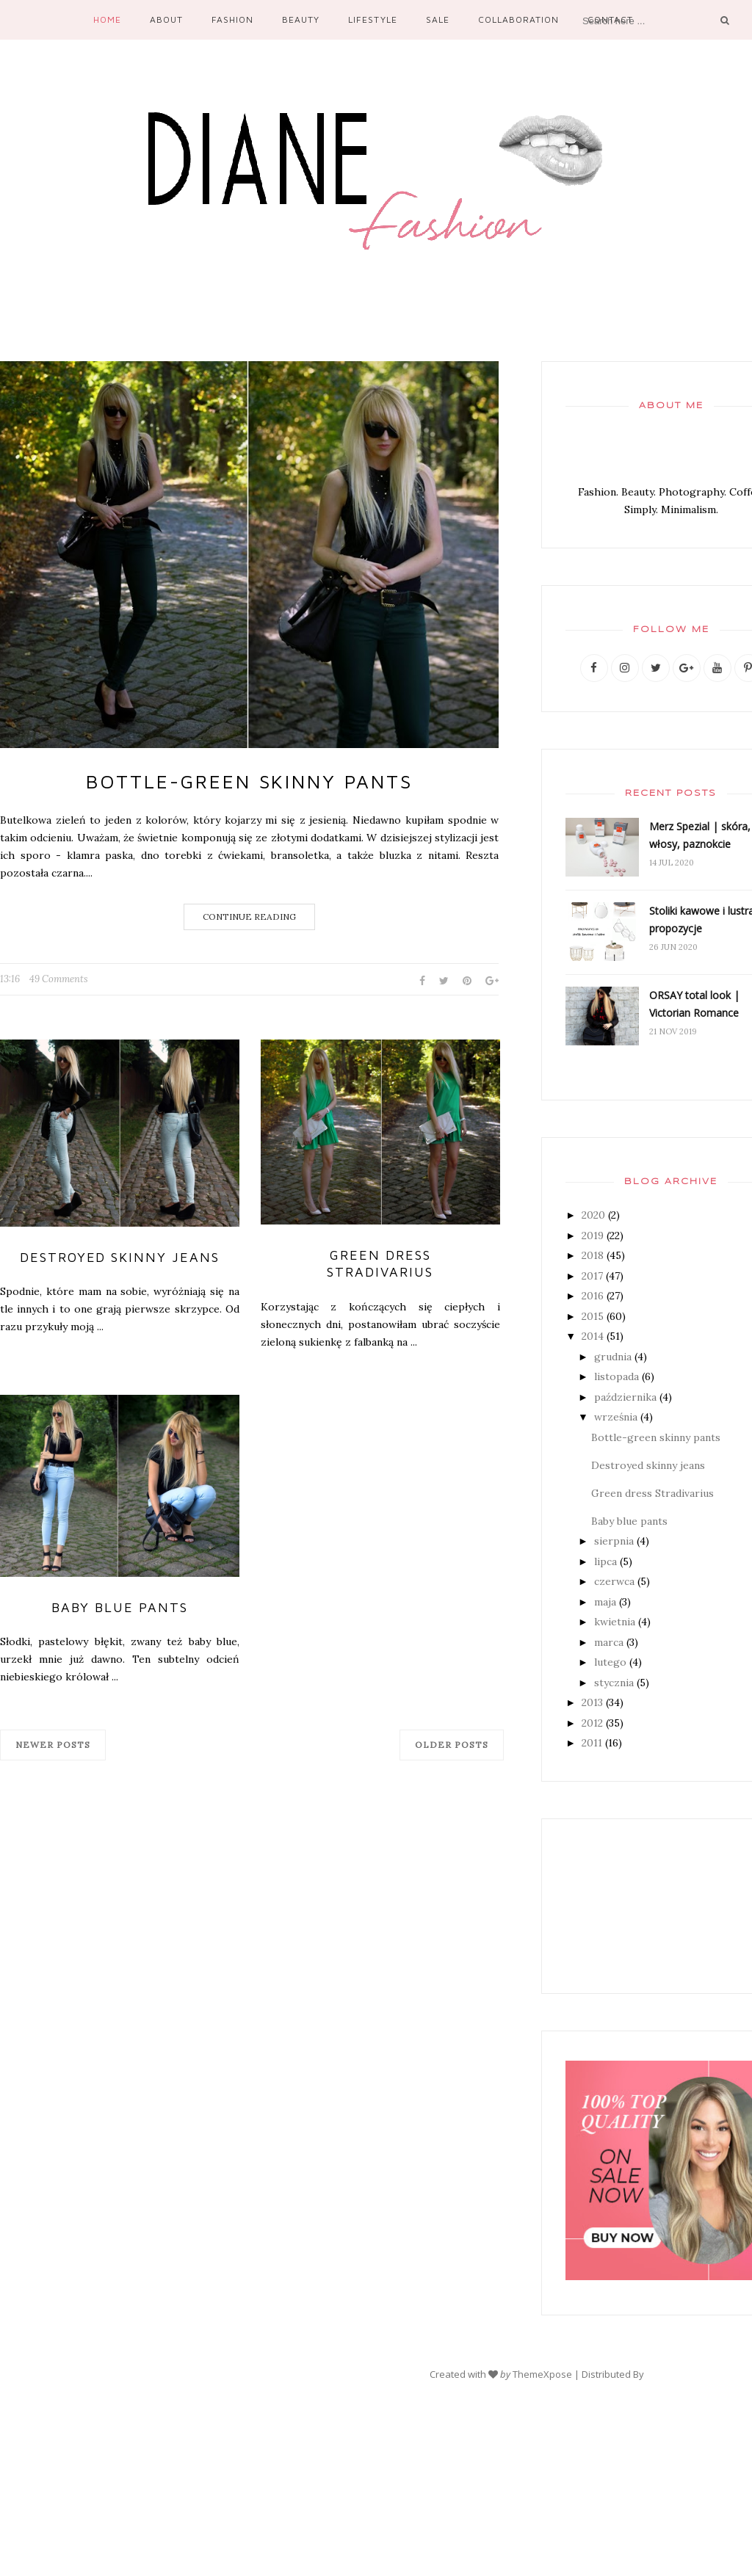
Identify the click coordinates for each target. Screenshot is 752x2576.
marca (608, 1642)
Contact (610, 19)
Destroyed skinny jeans (120, 1257)
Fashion (232, 19)
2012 (592, 1723)
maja (605, 1601)
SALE (437, 19)
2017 (592, 1275)
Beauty (300, 19)
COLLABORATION (518, 19)
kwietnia (614, 1621)
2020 (593, 1215)
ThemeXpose (542, 2374)
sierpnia (614, 1541)
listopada (616, 1376)
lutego (610, 1662)
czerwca (614, 1581)
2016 (593, 1295)
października (625, 1397)
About (166, 19)
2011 (592, 1742)
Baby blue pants (119, 1607)
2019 (593, 1235)
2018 (593, 1255)
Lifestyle (372, 19)
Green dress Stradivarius (380, 1263)
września (615, 1416)
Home (107, 19)
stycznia (614, 1682)
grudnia (613, 1356)
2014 (593, 1336)
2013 (592, 1702)
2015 (593, 1316)
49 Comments (58, 979)
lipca (605, 1561)
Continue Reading (249, 916)
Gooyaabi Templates (693, 2374)
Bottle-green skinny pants (249, 781)
